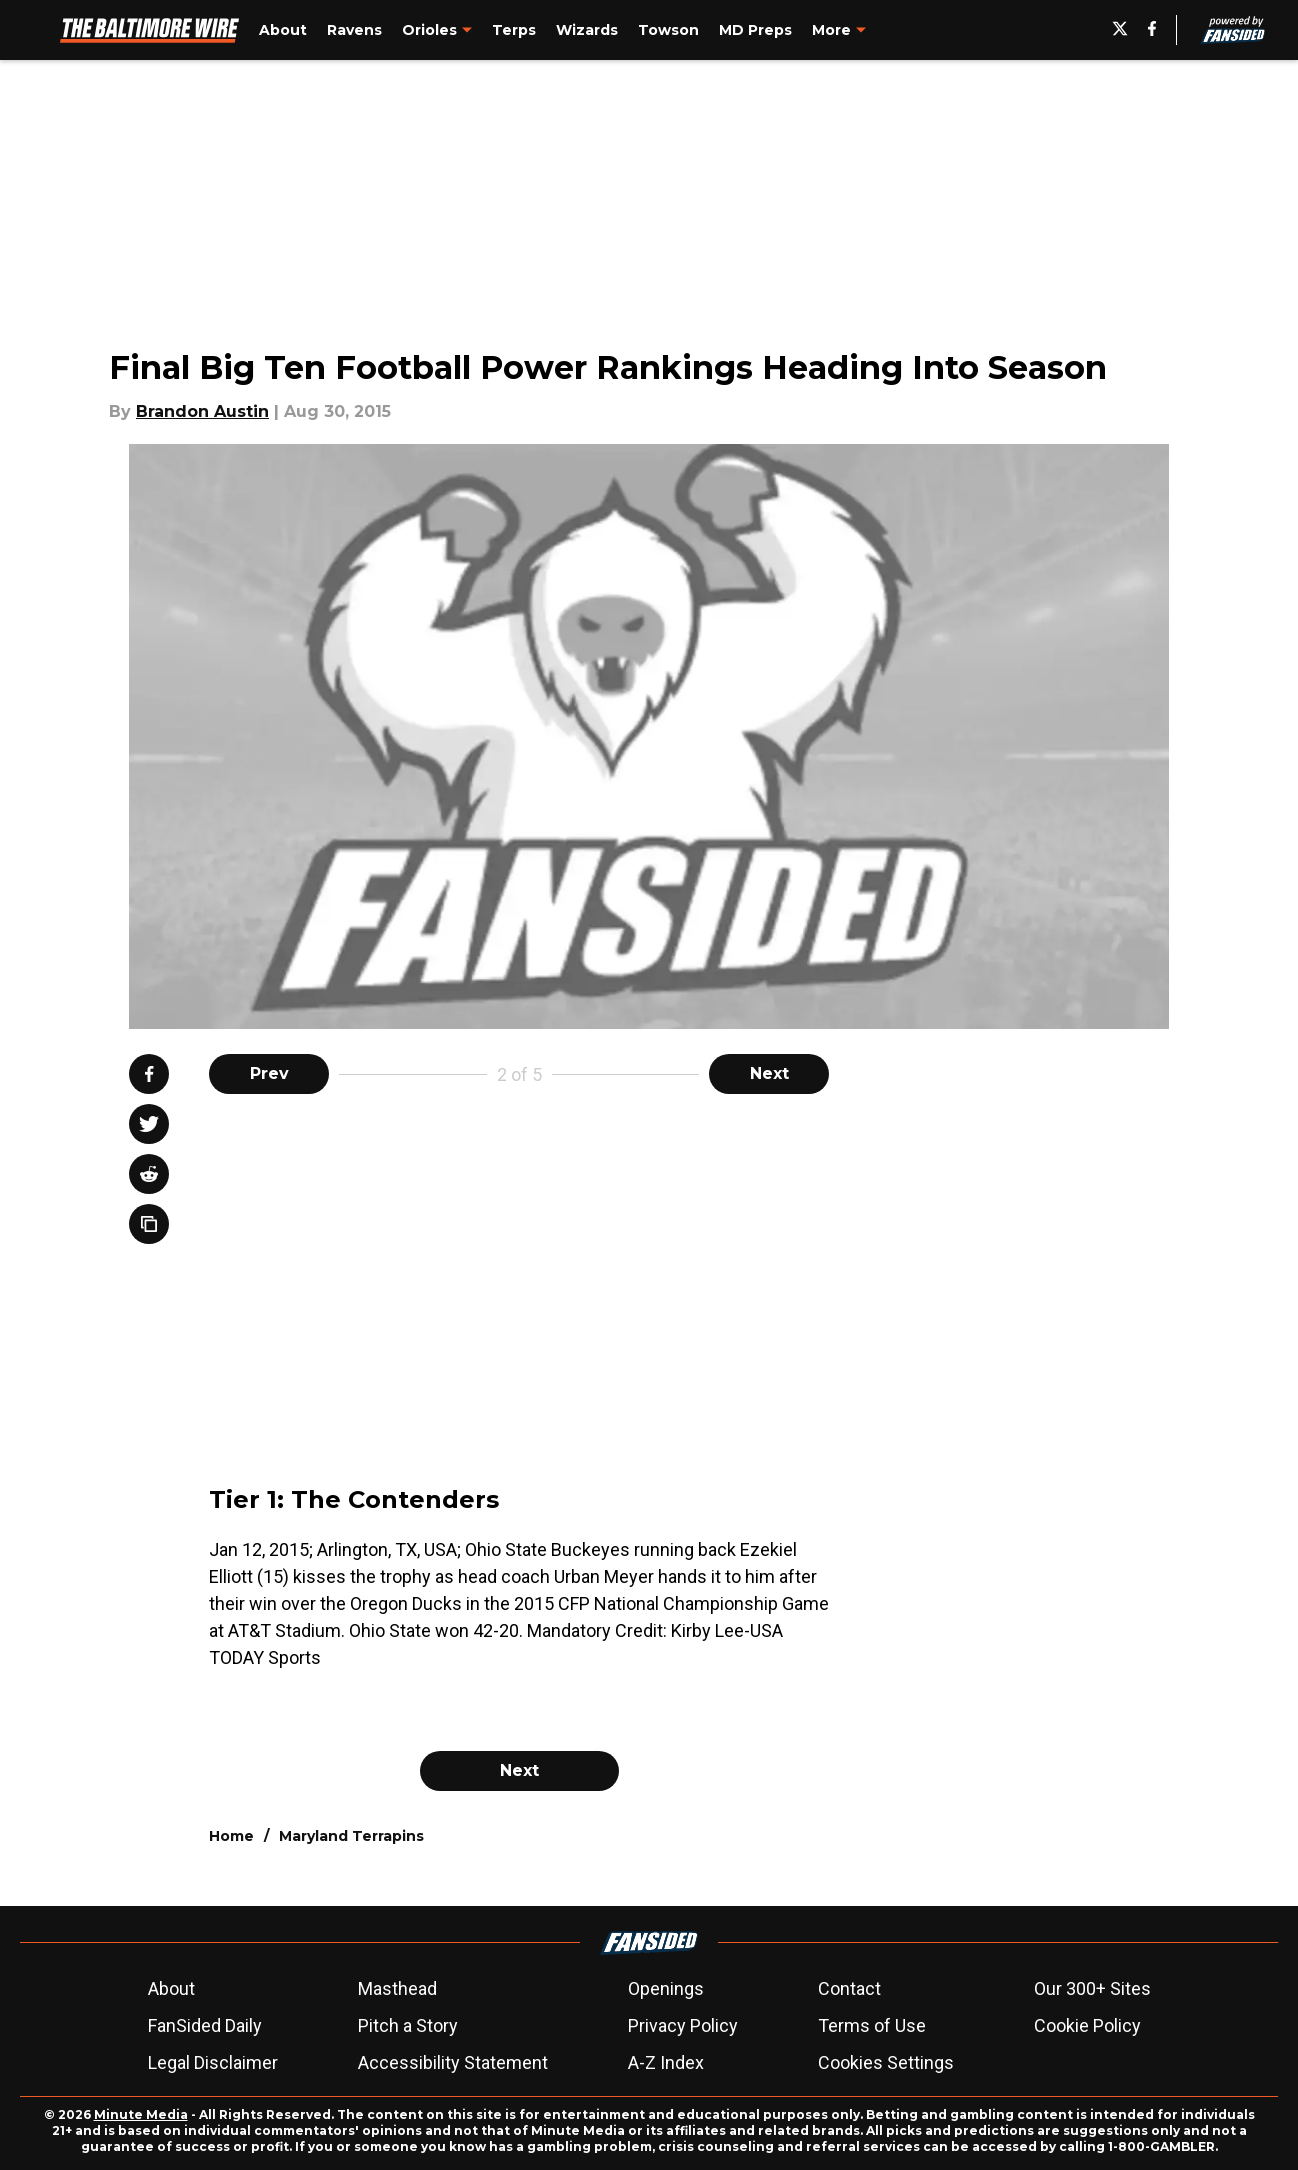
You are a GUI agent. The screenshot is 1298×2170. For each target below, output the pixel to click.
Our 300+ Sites (1092, 1988)
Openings (666, 1988)
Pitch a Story (408, 2025)
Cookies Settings (886, 2062)
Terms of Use (872, 2025)
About (171, 1988)
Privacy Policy (683, 2025)
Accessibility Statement (453, 2062)
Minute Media (141, 2114)
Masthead (397, 1988)
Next (769, 1073)
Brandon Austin (202, 411)
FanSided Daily (205, 2025)
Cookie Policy (1087, 2025)
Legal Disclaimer (213, 2062)
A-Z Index (666, 2062)
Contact (849, 1988)
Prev (269, 1073)
